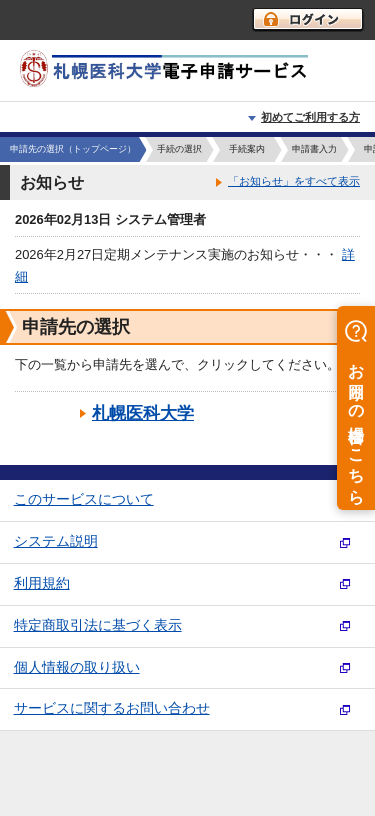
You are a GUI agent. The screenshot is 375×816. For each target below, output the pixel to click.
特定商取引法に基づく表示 (98, 625)
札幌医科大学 (143, 413)
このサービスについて (84, 499)
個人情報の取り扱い (77, 667)
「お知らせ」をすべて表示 (294, 181)
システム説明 (56, 541)
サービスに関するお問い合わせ (112, 708)
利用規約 (42, 583)
